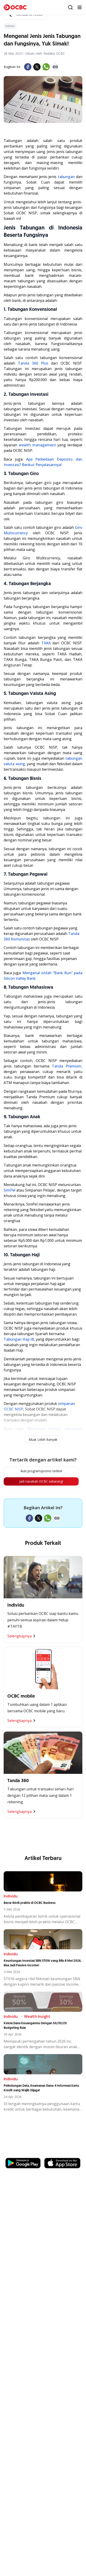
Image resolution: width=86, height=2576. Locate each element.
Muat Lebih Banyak (43, 1439)
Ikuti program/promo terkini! (41, 1471)
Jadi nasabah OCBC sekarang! (41, 1481)
